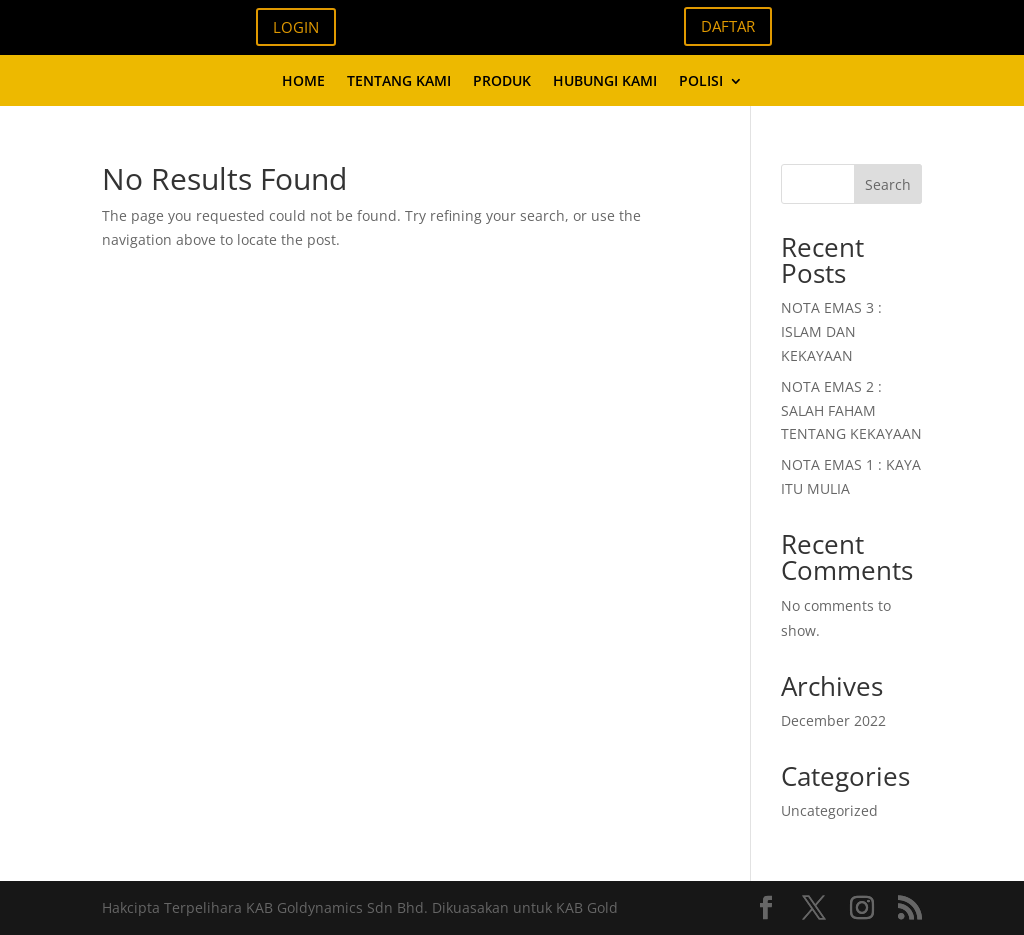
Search (888, 184)
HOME (303, 82)
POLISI (701, 82)
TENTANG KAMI (399, 82)
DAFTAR (728, 26)
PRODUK (502, 82)
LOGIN (296, 27)
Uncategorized (829, 810)
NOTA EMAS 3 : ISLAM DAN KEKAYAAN (831, 331)
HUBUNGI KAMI (605, 82)
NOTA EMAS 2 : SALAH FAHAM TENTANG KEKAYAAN (851, 410)
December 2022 (833, 720)
